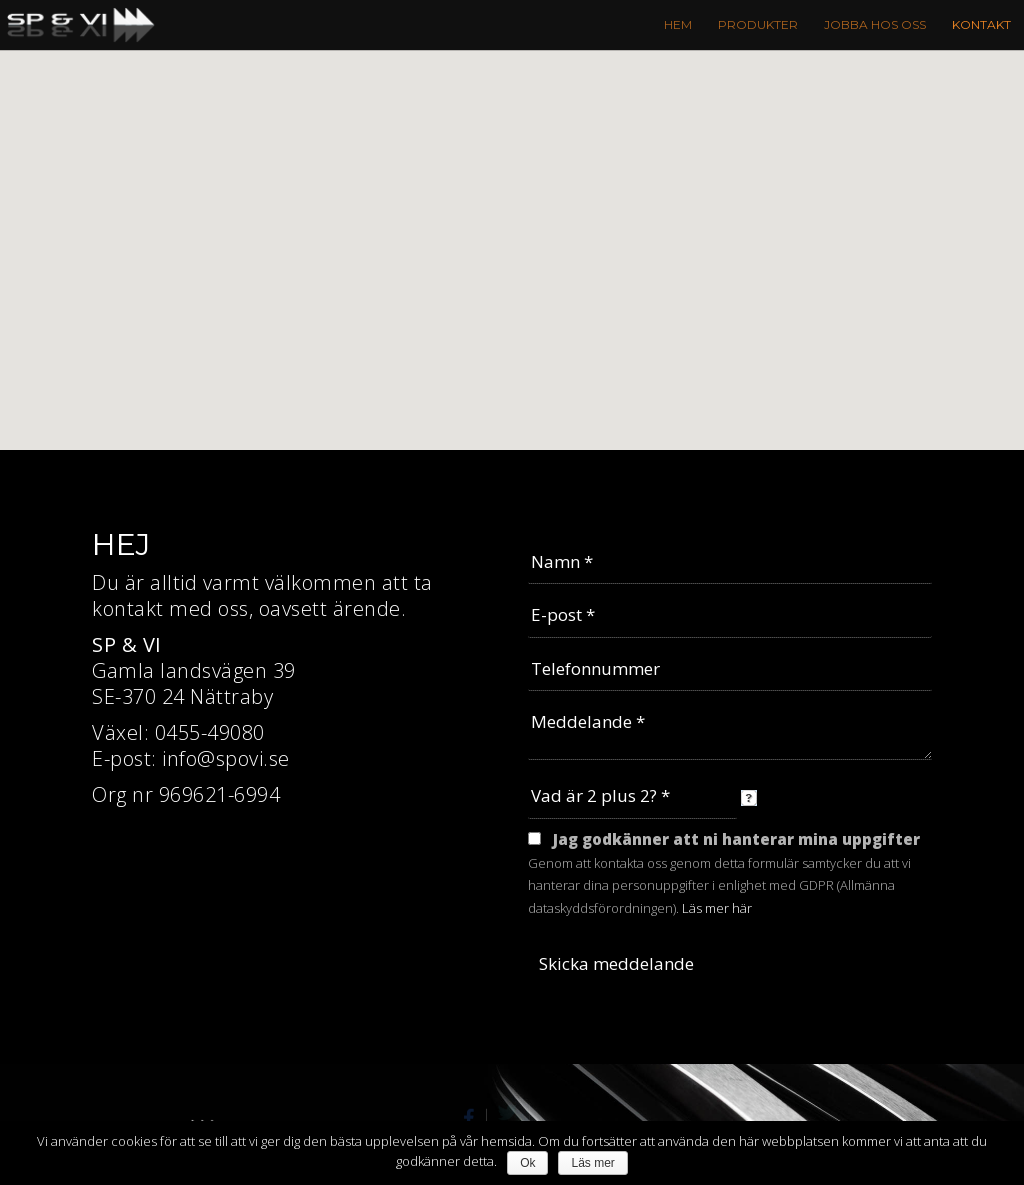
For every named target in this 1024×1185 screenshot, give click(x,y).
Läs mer (592, 1163)
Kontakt (981, 24)
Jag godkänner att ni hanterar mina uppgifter (736, 839)
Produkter (758, 24)
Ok (527, 1163)
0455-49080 (210, 732)
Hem (678, 24)
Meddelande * (730, 730)
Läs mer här (717, 908)
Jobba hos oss (875, 24)
